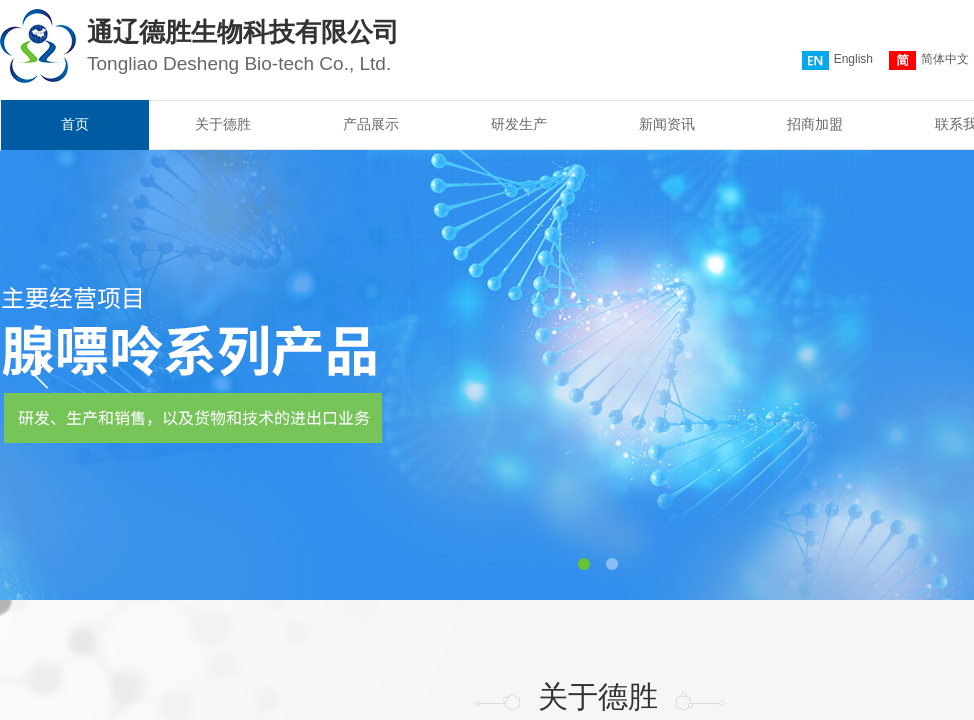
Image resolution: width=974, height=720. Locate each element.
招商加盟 (815, 124)
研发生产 (519, 124)
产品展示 (371, 124)
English (837, 60)
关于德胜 (223, 124)
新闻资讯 (667, 124)
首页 (75, 124)
